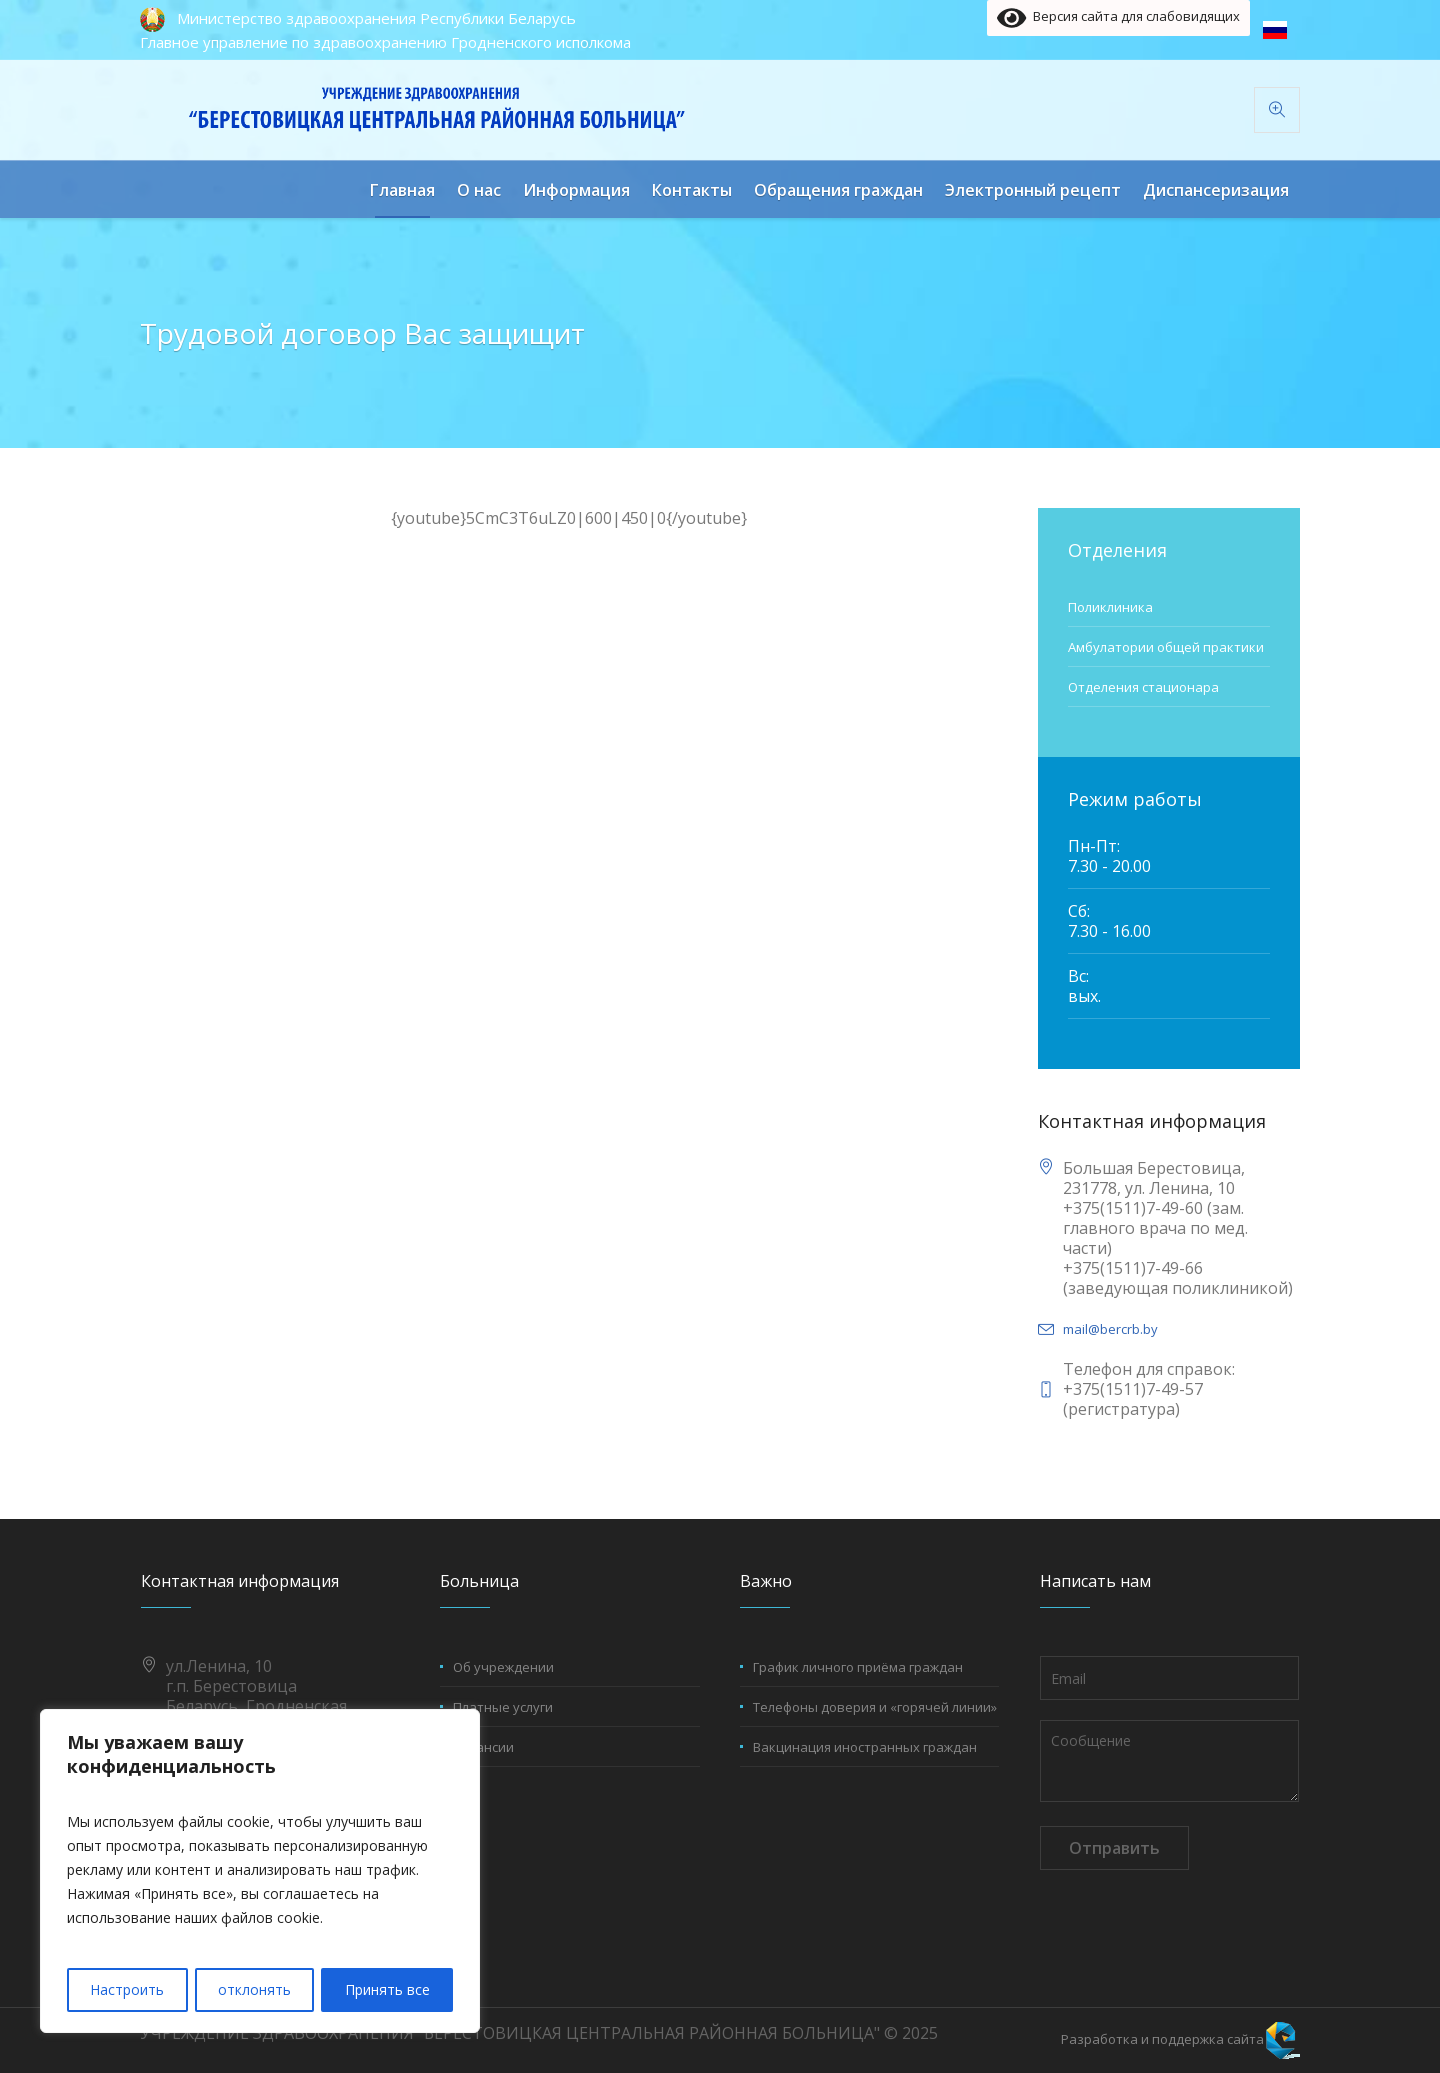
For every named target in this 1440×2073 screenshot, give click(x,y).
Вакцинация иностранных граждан (865, 1747)
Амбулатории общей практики (1166, 647)
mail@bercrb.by (1110, 1329)
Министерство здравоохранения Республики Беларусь (376, 18)
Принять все (387, 1989)
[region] (260, 1872)
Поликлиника (1110, 607)
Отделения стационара (1143, 687)
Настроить (127, 1989)
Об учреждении (503, 1667)
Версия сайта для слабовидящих (1118, 18)
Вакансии (483, 1747)
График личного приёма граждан (858, 1667)
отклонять (254, 1989)
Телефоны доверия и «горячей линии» (875, 1707)
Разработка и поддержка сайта (1162, 2039)
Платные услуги (503, 1707)
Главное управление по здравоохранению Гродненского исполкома (385, 42)
